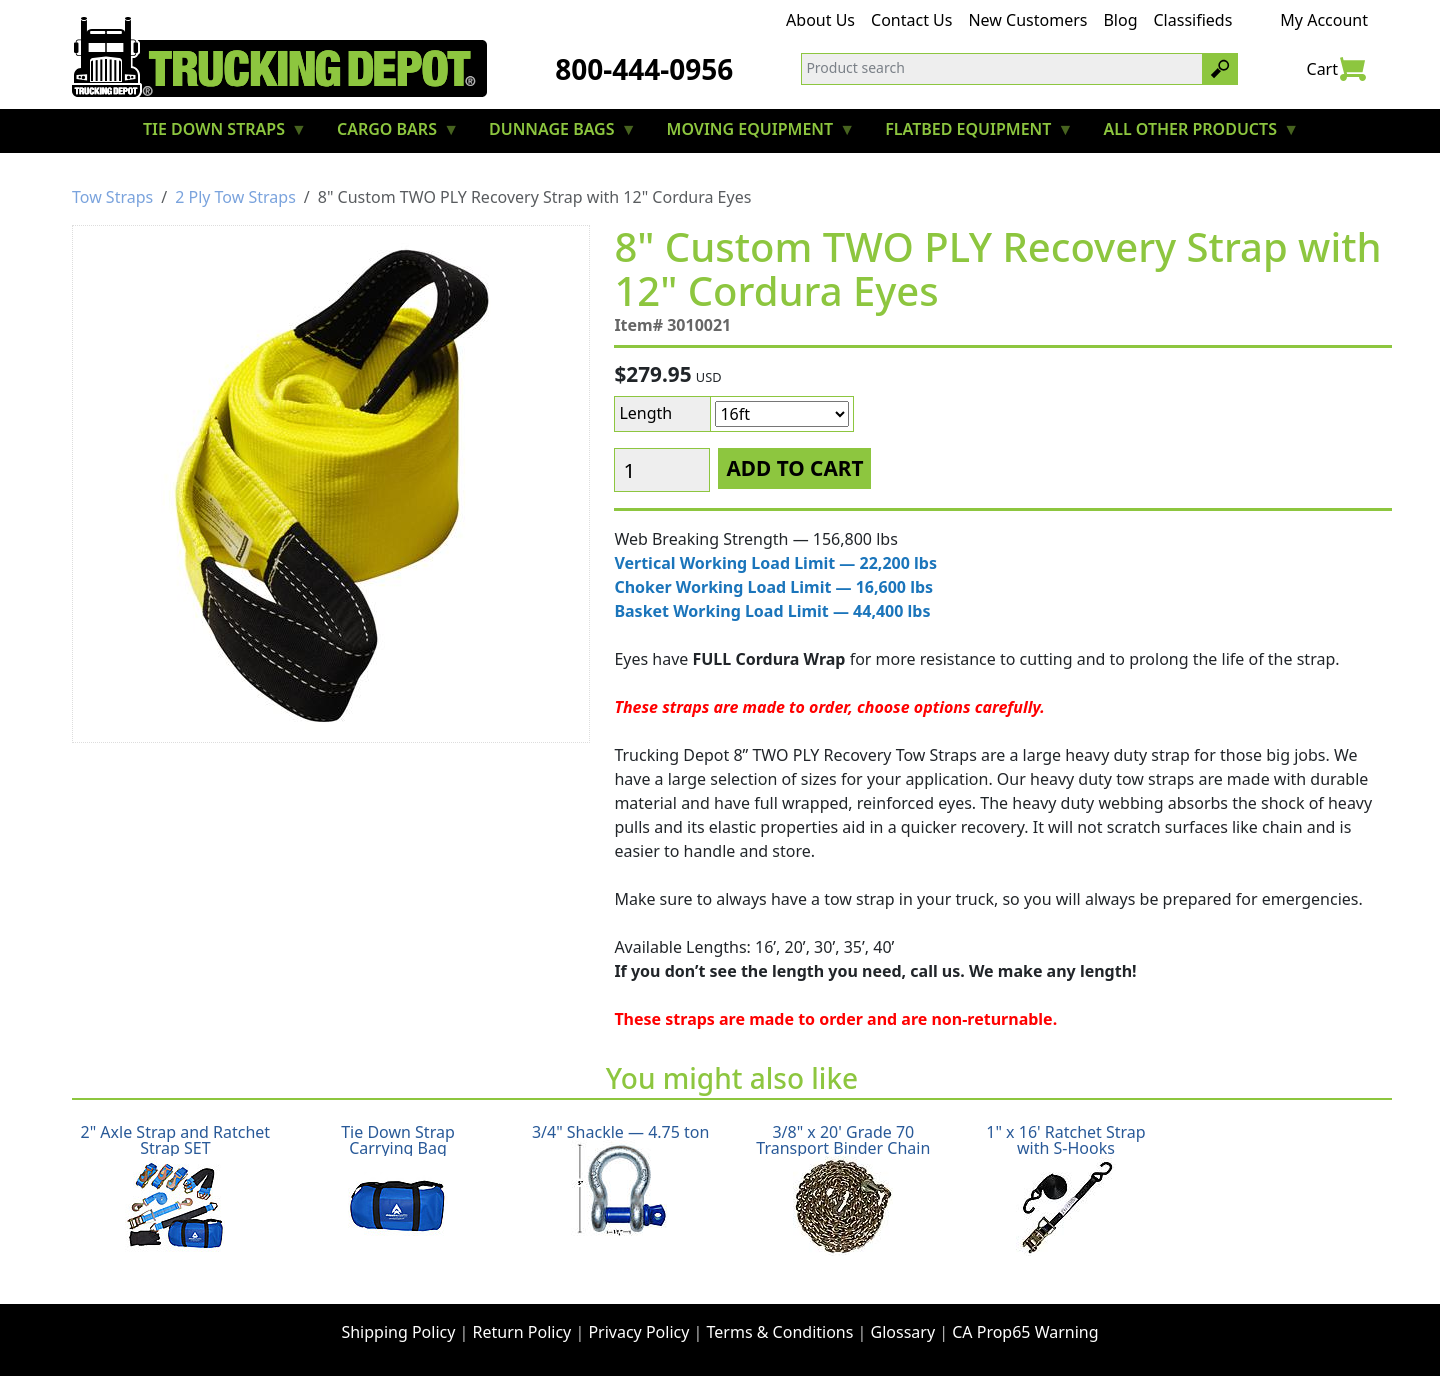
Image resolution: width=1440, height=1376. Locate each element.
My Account (1324, 20)
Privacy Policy (638, 1332)
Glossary (903, 1332)
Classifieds (1193, 20)
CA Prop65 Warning (1025, 1332)
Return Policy (522, 1332)
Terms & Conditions (780, 1332)
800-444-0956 (644, 69)
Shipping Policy (398, 1332)
